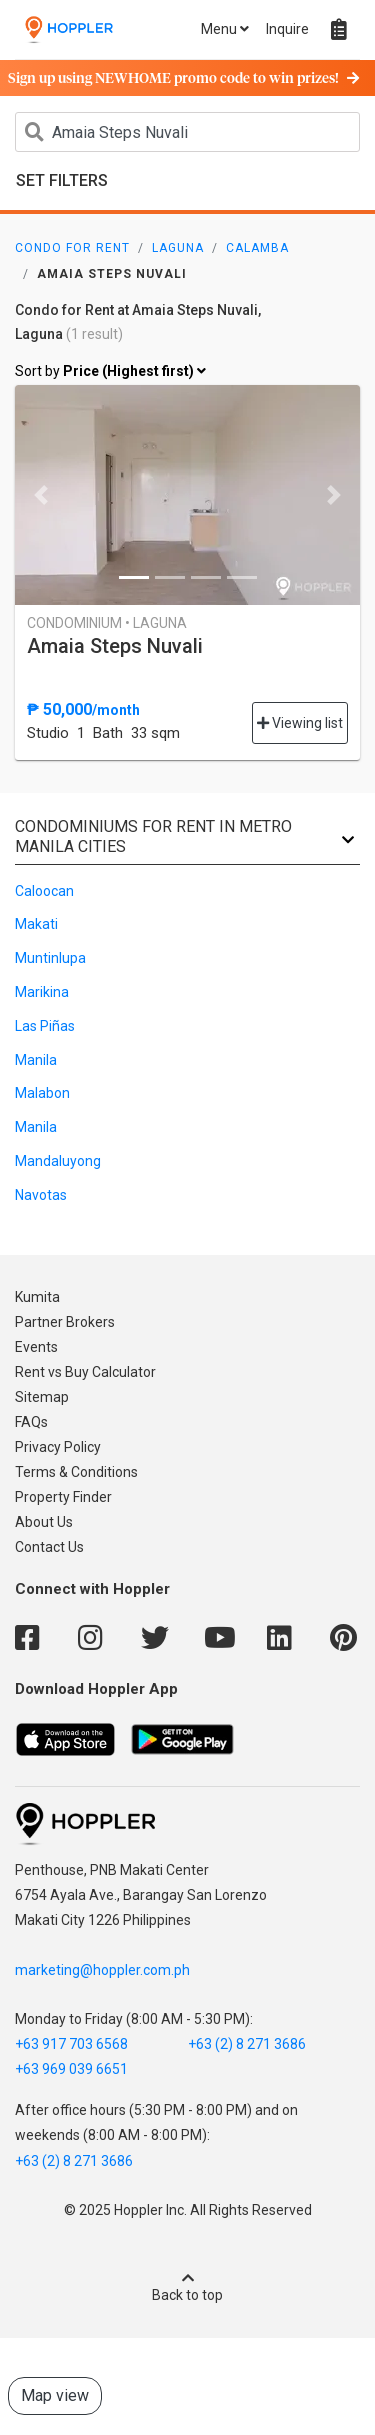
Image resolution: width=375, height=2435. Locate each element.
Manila (36, 1060)
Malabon (42, 1093)
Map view (55, 2395)
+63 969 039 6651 (71, 2069)
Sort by (110, 372)
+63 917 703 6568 (71, 2044)
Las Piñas (45, 1026)
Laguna (178, 248)
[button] (41, 495)
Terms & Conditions (76, 1472)
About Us (44, 1522)
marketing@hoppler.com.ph (102, 1970)
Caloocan (44, 891)
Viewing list (300, 723)
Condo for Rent (72, 248)
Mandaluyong (58, 1161)
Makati (36, 924)
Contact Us (49, 1547)
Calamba (257, 248)
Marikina (42, 992)
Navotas (41, 1195)
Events (36, 1347)
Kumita (37, 1297)
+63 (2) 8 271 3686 (247, 2044)
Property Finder (63, 1497)
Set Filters (62, 180)
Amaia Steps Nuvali (115, 646)
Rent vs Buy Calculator (85, 1372)
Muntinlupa (50, 958)
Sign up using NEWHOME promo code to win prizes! (183, 79)
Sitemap (42, 1397)
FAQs (31, 1422)
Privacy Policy (58, 1447)
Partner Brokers (65, 1322)
